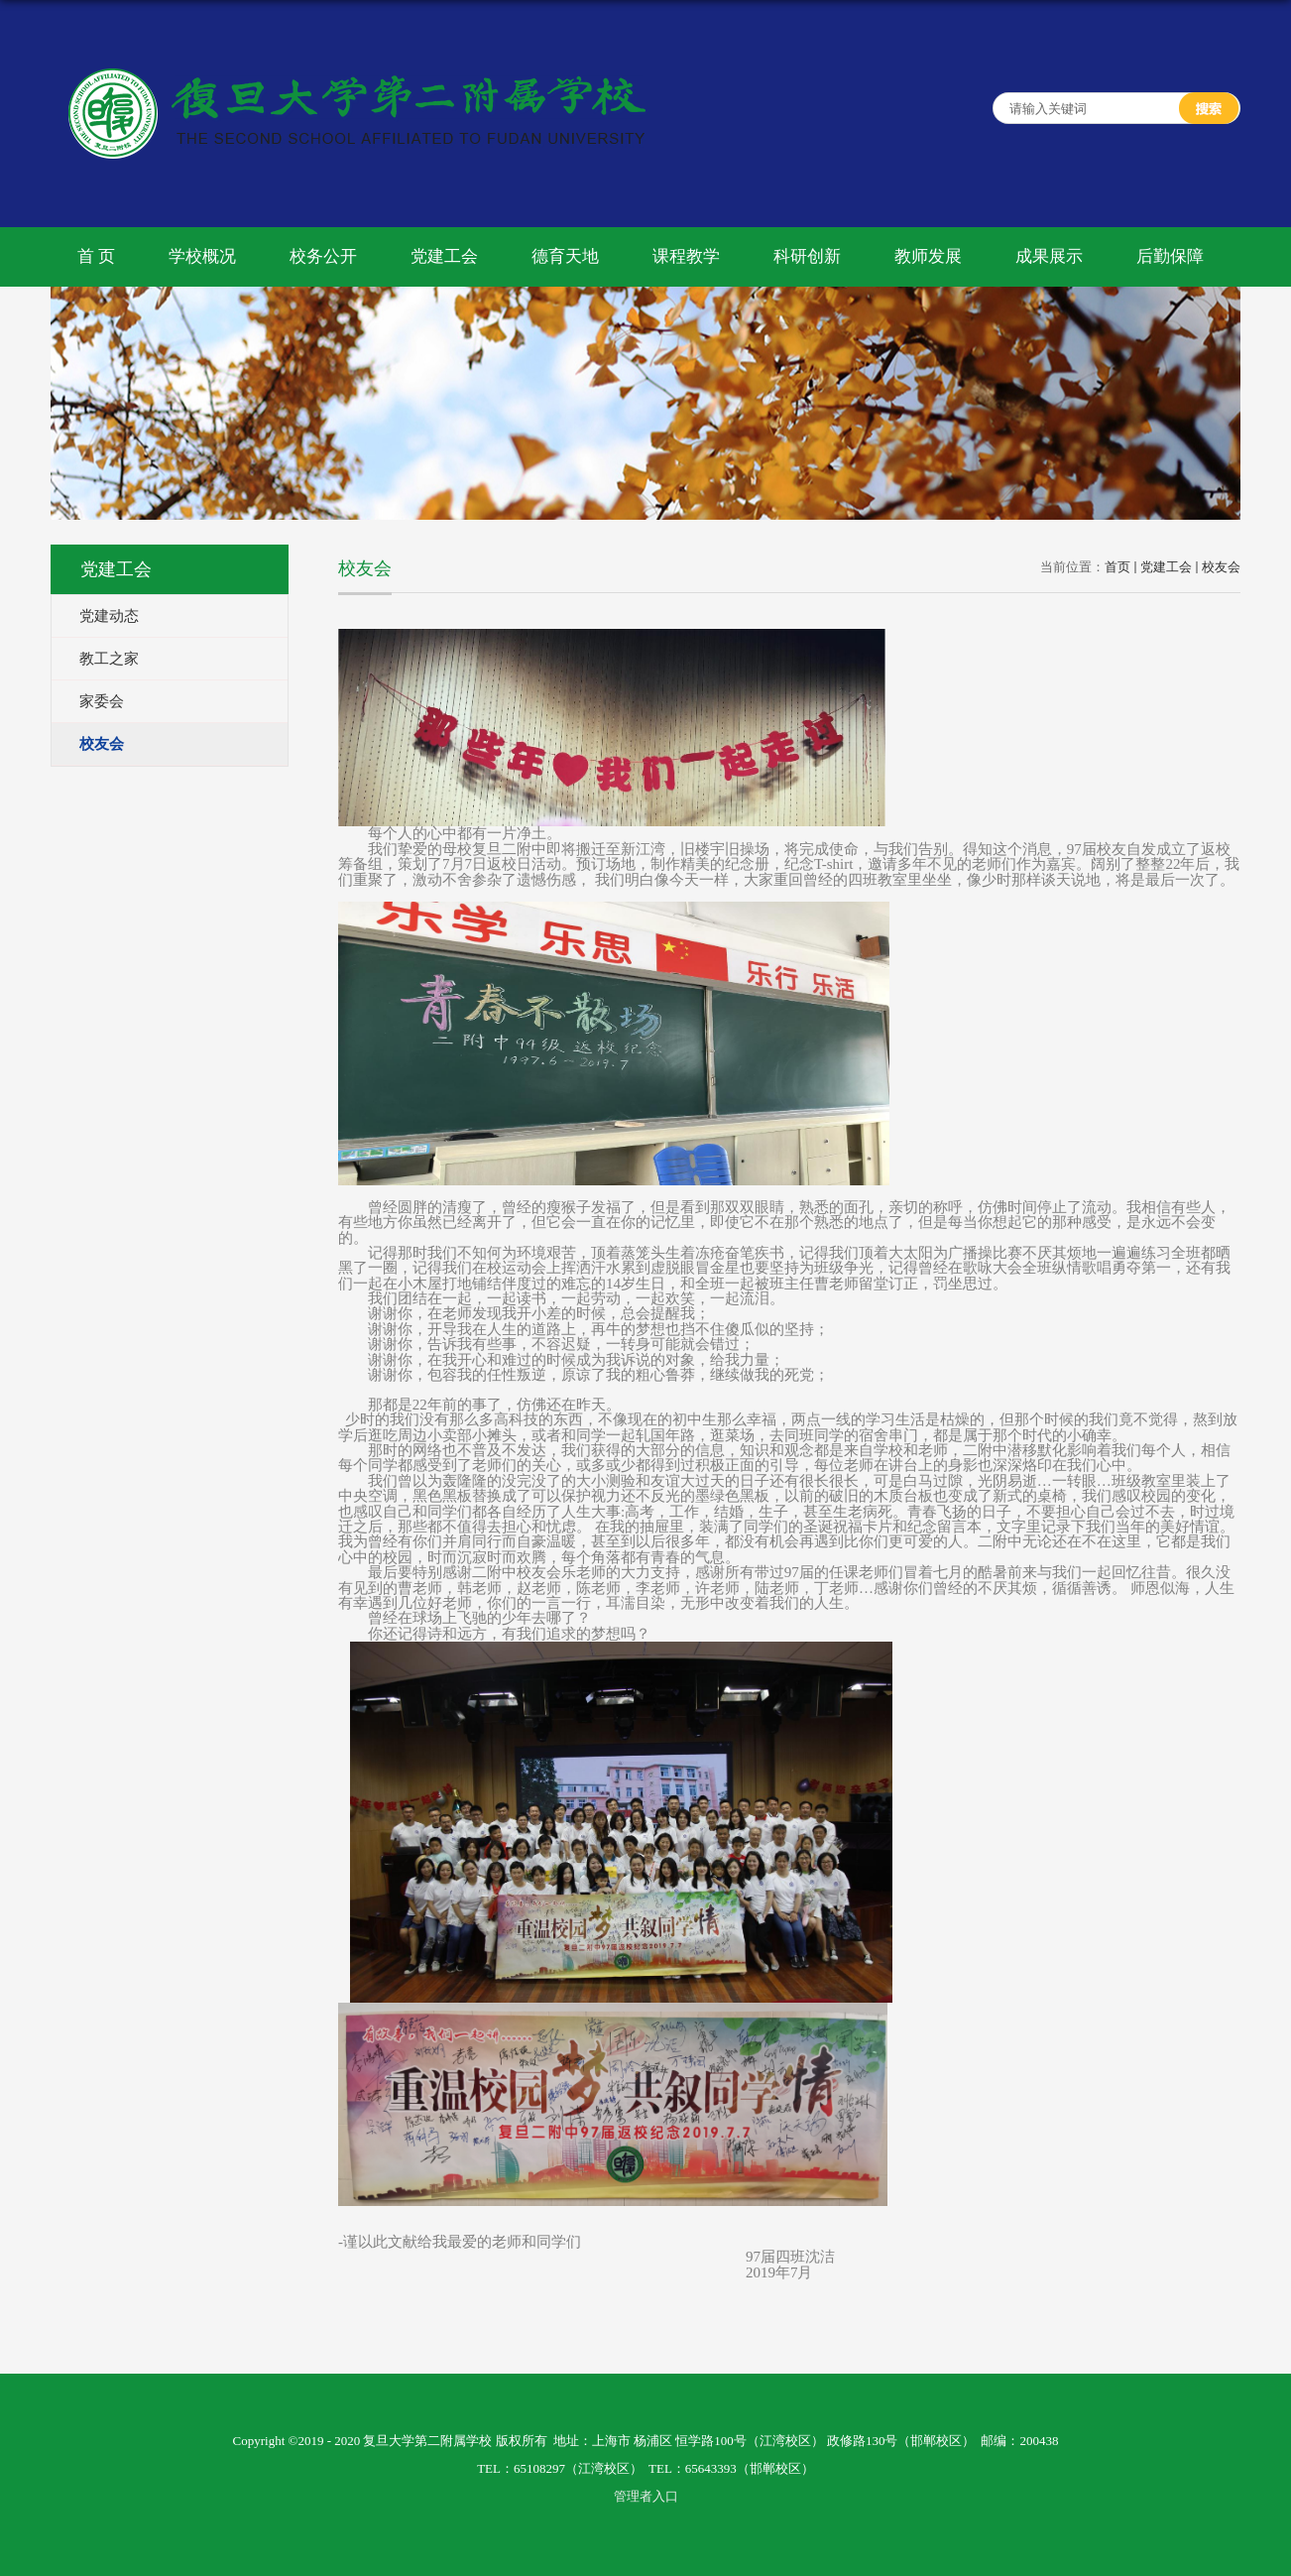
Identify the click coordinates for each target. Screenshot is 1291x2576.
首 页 (96, 256)
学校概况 (202, 256)
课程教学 (686, 256)
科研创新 (807, 256)
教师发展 (928, 256)
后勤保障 (1170, 256)
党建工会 (444, 256)
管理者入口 (646, 2496)
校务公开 (323, 256)
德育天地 (565, 256)
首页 (1117, 566)
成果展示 (1049, 256)
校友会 (1221, 566)
